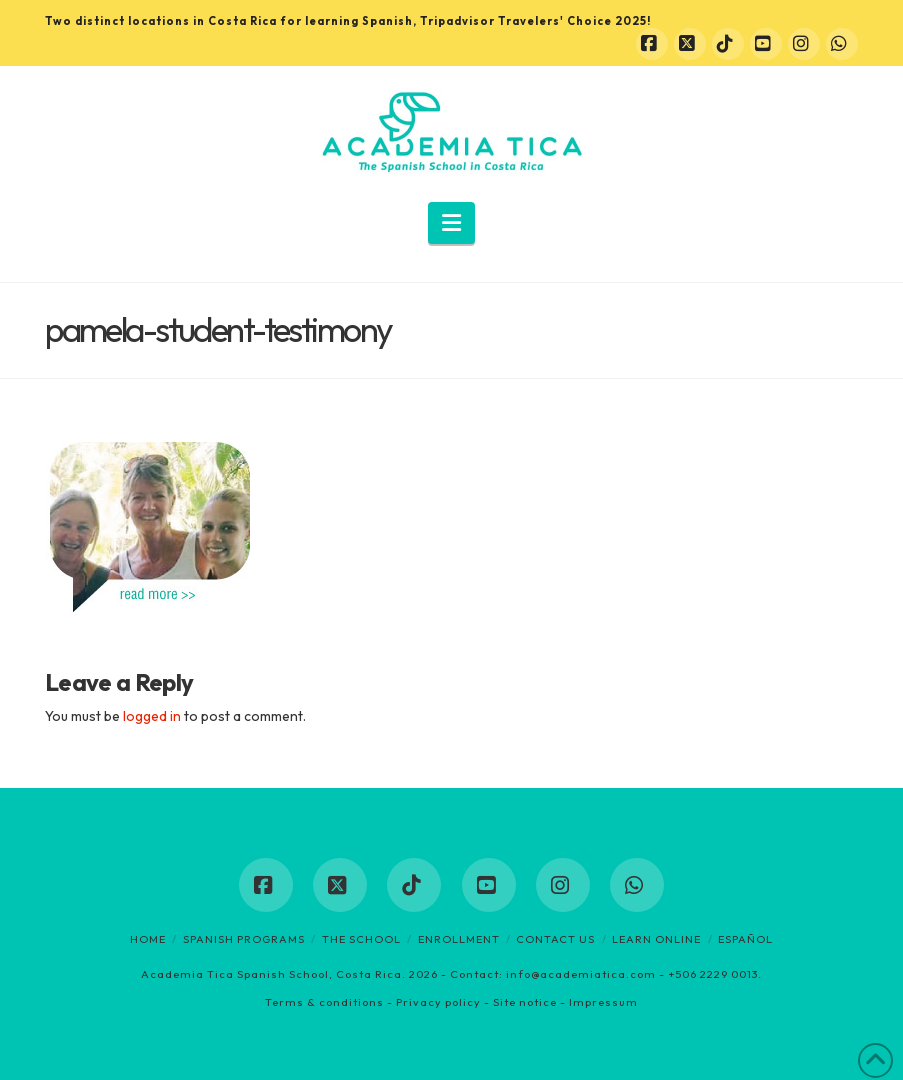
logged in (152, 716)
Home (148, 939)
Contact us (555, 939)
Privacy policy (438, 1002)
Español (745, 939)
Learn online (656, 939)
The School (361, 939)
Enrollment (459, 939)
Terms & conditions (324, 1002)
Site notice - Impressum (565, 1002)
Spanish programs (244, 939)
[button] (451, 223)
